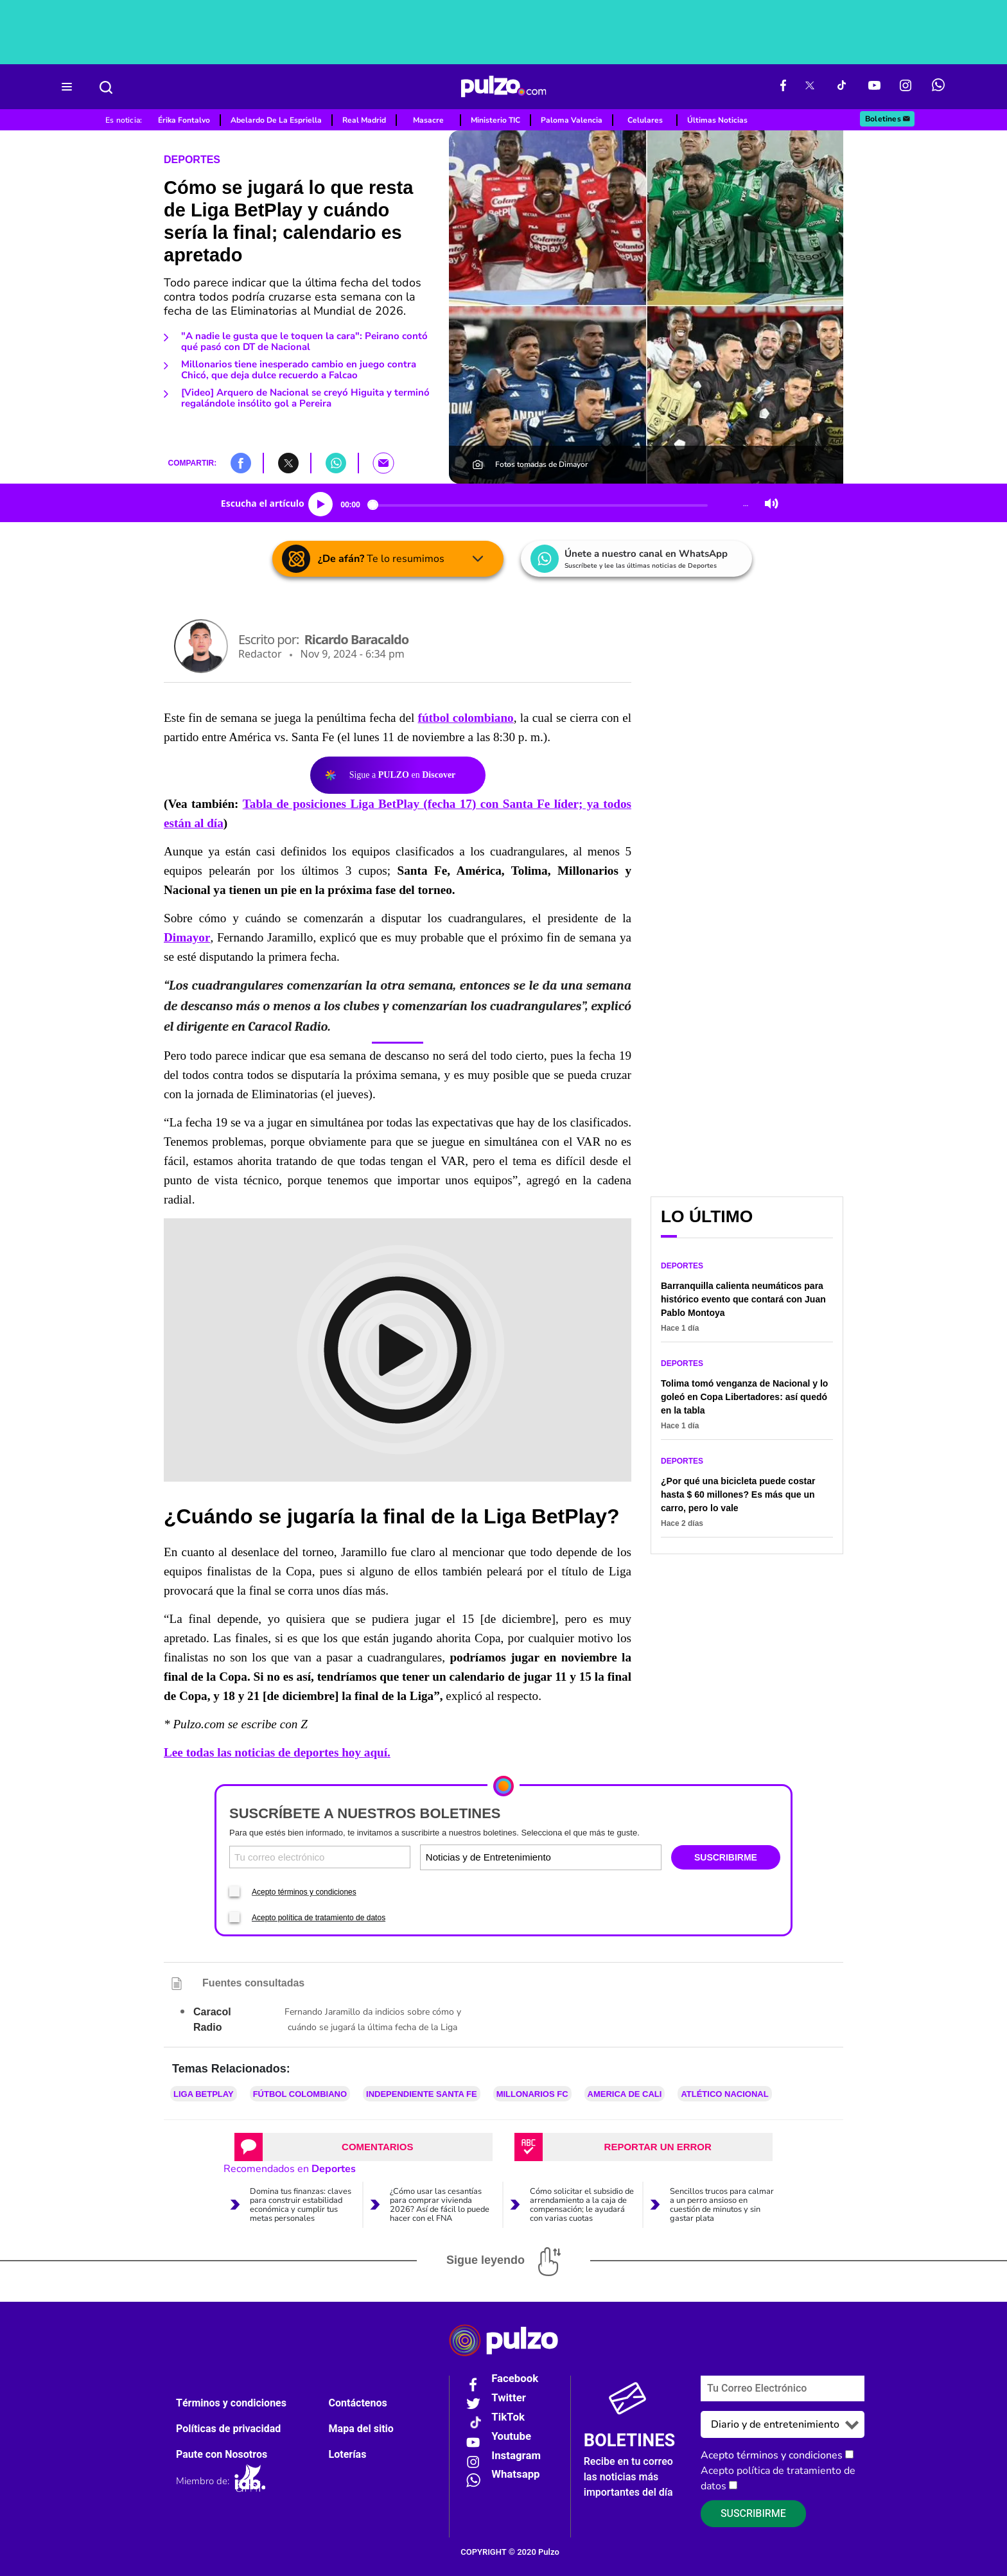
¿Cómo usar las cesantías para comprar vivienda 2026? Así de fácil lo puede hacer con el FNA (439, 2205)
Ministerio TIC (495, 120)
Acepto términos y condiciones (304, 1892)
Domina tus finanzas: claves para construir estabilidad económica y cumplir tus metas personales (300, 2205)
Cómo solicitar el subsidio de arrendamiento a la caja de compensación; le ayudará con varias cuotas (582, 2205)
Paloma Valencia (571, 120)
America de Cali (625, 2094)
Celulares (645, 120)
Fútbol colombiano (300, 2094)
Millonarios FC (532, 2094)
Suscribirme (753, 2513)
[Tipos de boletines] (599, 1857)
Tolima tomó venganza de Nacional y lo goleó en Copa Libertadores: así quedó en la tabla (744, 1396)
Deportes (192, 159)
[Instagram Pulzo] (905, 86)
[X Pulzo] (809, 86)
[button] (241, 462)
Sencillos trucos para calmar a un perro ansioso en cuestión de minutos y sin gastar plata (722, 2205)
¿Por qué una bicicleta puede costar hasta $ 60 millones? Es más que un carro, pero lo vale (738, 1494)
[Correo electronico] (319, 1857)
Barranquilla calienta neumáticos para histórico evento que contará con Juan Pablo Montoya (743, 1299)
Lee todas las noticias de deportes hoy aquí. (277, 1752)
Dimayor (187, 937)
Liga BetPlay (203, 2094)
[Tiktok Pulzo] (841, 87)
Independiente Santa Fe (421, 2094)
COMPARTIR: (192, 463)
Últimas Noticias (717, 120)
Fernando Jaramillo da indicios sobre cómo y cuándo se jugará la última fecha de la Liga (373, 2019)
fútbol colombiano (466, 717)
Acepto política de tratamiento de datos (318, 1917)
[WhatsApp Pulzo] (938, 87)
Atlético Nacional (724, 2094)
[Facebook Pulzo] (783, 86)
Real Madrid (364, 120)
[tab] (363, 2147)
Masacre (428, 120)
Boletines (888, 119)
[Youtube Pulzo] (874, 86)
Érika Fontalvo (184, 120)
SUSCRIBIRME (725, 1857)
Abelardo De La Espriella (276, 120)
